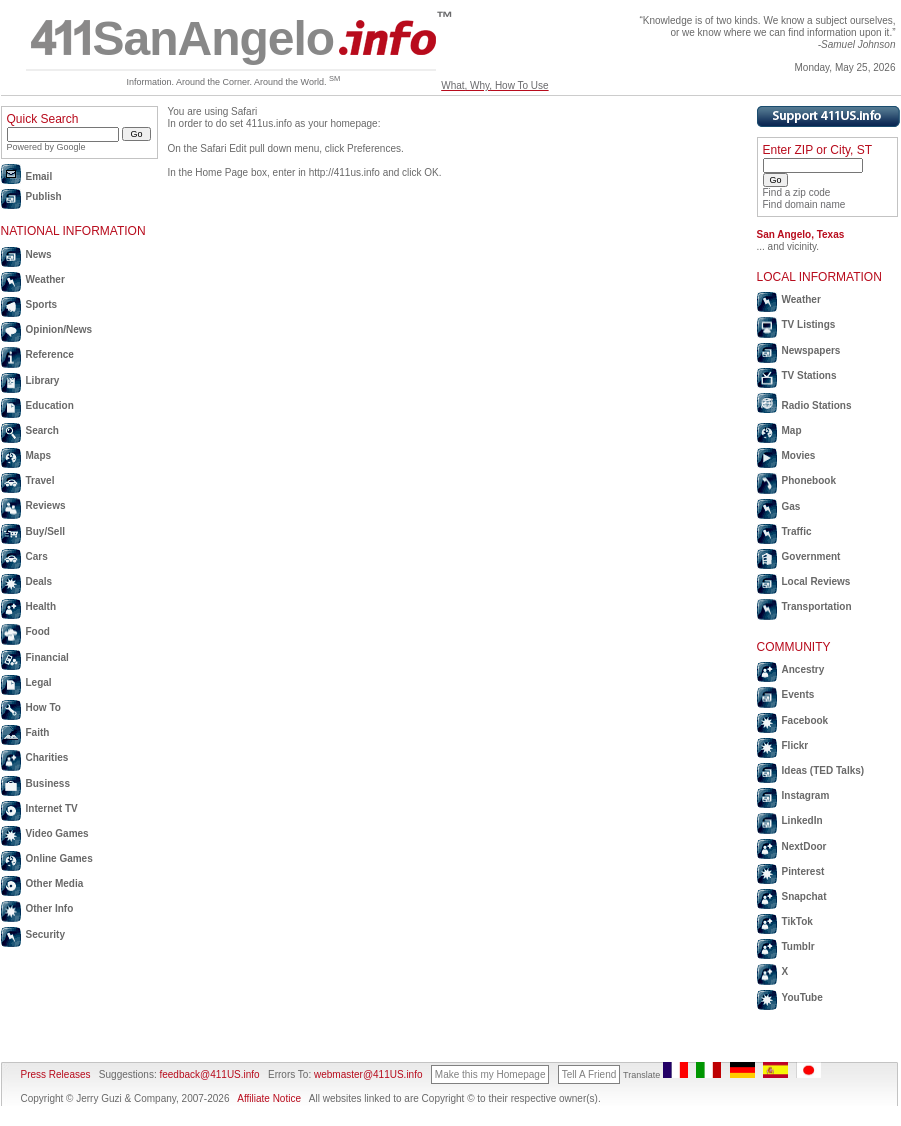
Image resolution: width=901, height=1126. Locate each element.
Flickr (795, 745)
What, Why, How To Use (494, 85)
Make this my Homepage (490, 1074)
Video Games (57, 833)
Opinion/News (59, 329)
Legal (39, 682)
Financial (47, 657)
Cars (37, 556)
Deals (39, 581)
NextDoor (804, 846)
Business (48, 783)
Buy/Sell (45, 531)
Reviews (46, 505)
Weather (45, 279)
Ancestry (803, 669)
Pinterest (803, 871)
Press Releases (56, 1074)
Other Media (55, 883)
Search (42, 430)
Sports (42, 304)
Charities (47, 757)
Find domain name (804, 204)
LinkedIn (802, 820)
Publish (44, 196)
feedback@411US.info (208, 1074)
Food (38, 631)
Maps (39, 455)
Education (50, 405)
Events (798, 694)
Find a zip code (797, 192)
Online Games (59, 858)
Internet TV (52, 808)
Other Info (50, 908)
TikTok (797, 921)
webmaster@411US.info (368, 1074)
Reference (50, 354)
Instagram (806, 795)
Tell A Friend (589, 1074)
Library (43, 380)
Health (41, 606)
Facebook (805, 720)
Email (39, 176)
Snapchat (804, 896)
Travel (40, 480)
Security (45, 934)
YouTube (802, 997)
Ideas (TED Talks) (823, 770)
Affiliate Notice (269, 1098)
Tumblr (798, 946)
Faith (38, 732)
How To (43, 707)
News (39, 254)
